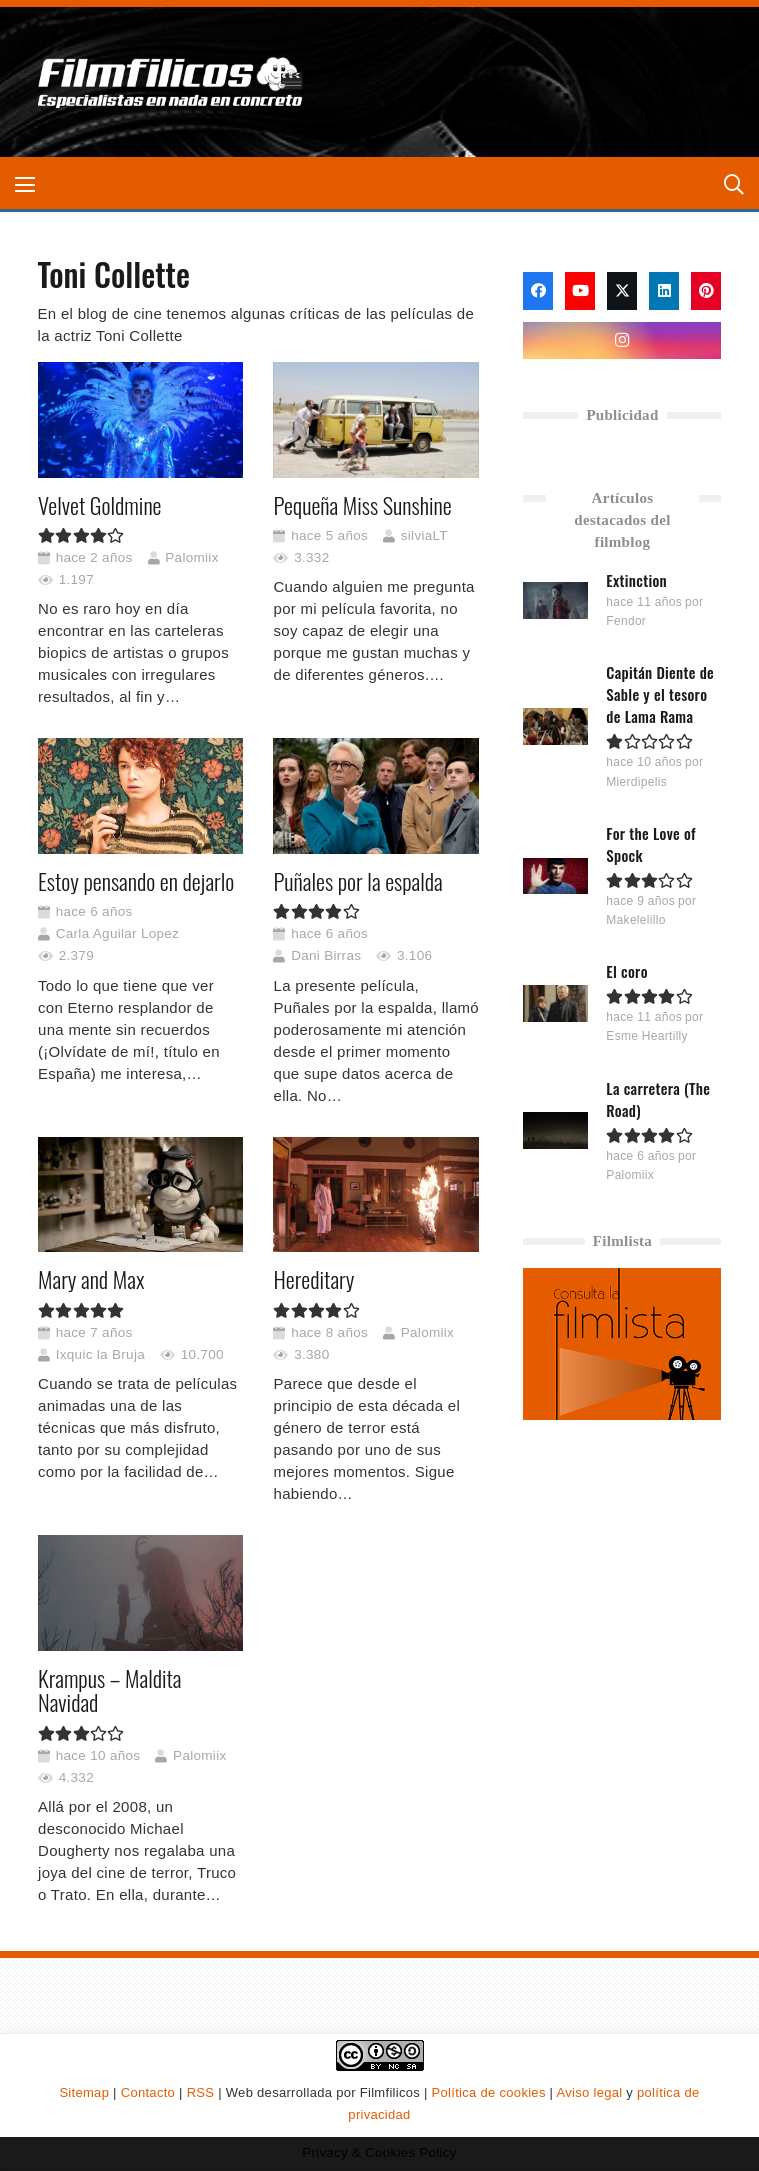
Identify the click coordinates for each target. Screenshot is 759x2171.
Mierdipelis (637, 782)
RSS (201, 2092)
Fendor (627, 621)
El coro (627, 971)
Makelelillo (636, 920)
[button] (25, 185)
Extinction (637, 580)
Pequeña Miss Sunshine (362, 504)
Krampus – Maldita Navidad (110, 1689)
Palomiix (191, 556)
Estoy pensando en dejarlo (136, 881)
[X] (622, 291)
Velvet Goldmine (100, 504)
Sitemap (84, 2092)
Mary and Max (91, 1279)
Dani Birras (326, 955)
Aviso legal (590, 2092)
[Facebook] (538, 291)
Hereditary (313, 1279)
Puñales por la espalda (357, 881)
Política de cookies (489, 2092)
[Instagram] (622, 341)
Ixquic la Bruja (99, 1353)
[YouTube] (580, 291)
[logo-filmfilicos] (171, 82)
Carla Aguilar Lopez (117, 933)
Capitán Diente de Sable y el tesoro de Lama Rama (661, 694)
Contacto (148, 2092)
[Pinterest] (706, 291)
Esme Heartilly (648, 1036)
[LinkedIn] (664, 291)
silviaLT (423, 534)
